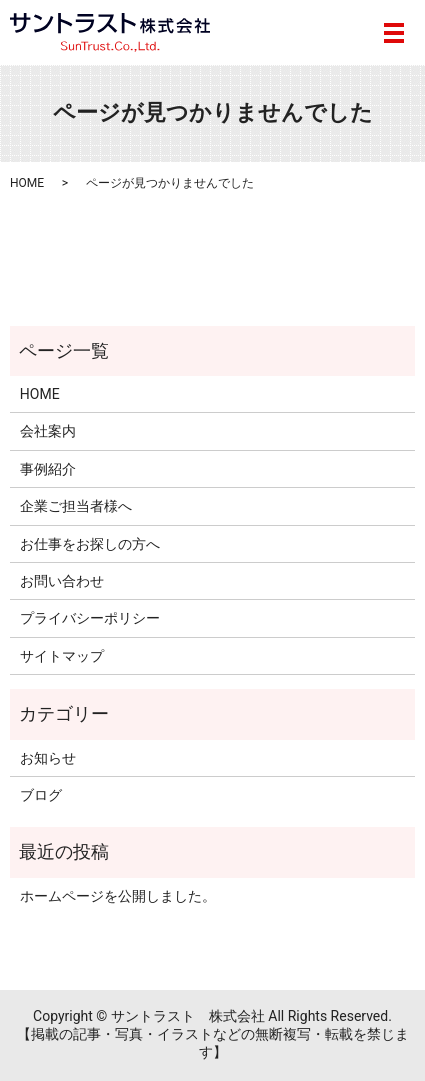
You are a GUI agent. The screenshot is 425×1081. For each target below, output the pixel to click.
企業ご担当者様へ (76, 506)
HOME (27, 183)
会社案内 (48, 431)
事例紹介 (48, 469)
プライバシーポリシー (90, 618)
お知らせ (48, 758)
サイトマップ (62, 656)
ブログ (41, 795)
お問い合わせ (62, 581)
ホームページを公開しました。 (118, 896)
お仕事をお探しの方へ (90, 544)
